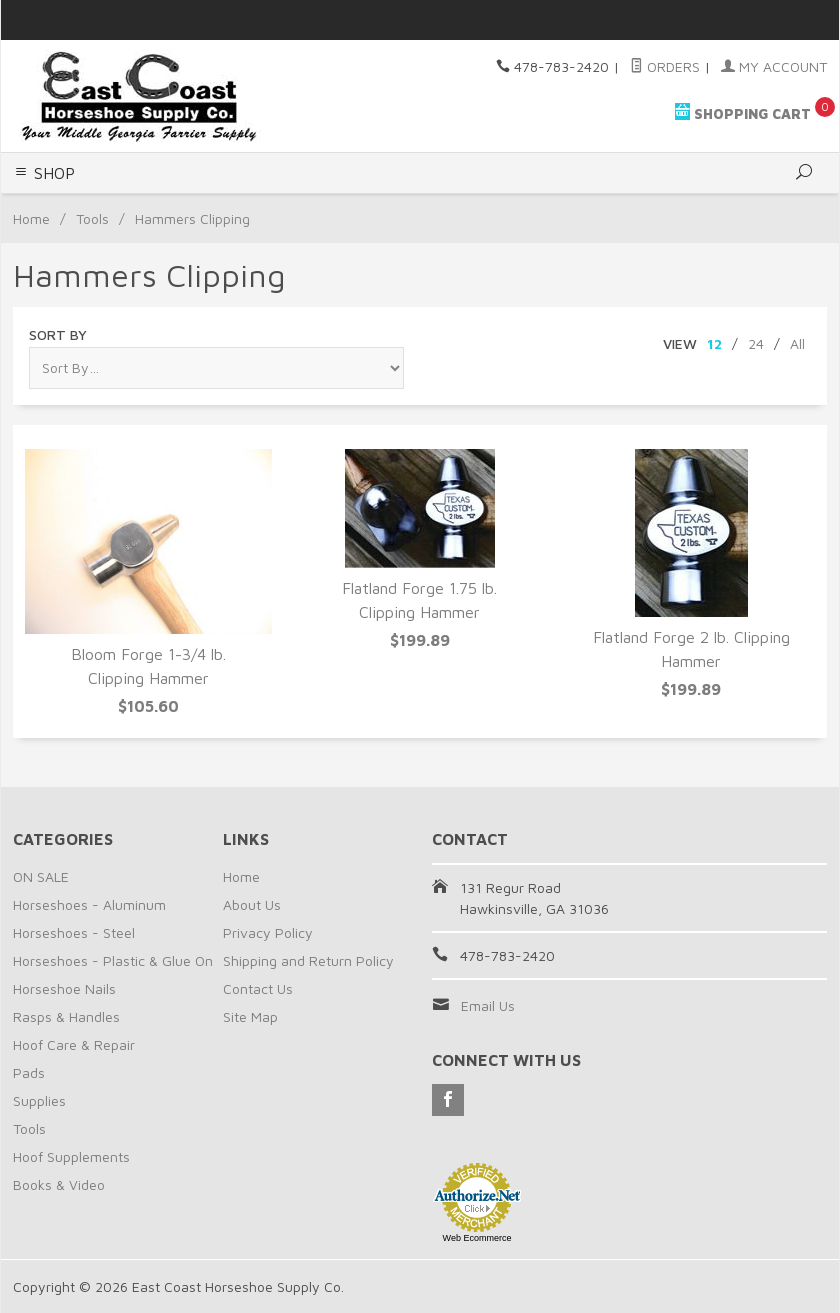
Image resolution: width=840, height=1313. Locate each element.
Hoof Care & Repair (74, 1044)
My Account (774, 66)
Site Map (250, 1016)
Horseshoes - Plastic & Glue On (113, 960)
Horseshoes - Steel (74, 932)
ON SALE (41, 876)
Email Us (488, 1005)
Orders (665, 66)
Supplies (39, 1100)
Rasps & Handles (66, 1016)
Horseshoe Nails (64, 988)
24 (756, 343)
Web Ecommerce (477, 1238)
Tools (92, 218)
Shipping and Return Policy (308, 960)
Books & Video (59, 1184)
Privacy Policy (268, 932)
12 (714, 343)
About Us (252, 904)
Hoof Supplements (71, 1156)
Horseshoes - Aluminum (89, 904)
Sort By (58, 334)
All (797, 343)
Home (31, 218)
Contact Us (258, 988)
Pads (29, 1072)
